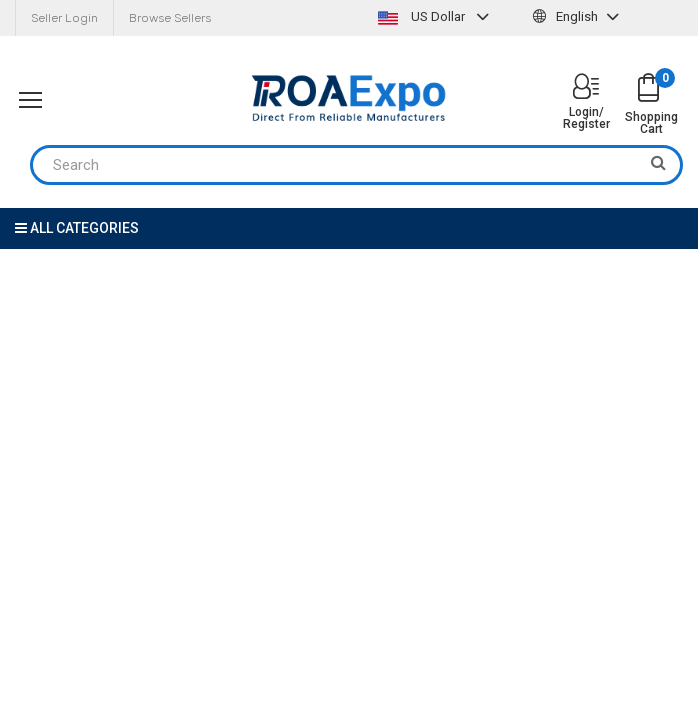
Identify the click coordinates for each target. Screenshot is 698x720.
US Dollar (436, 16)
